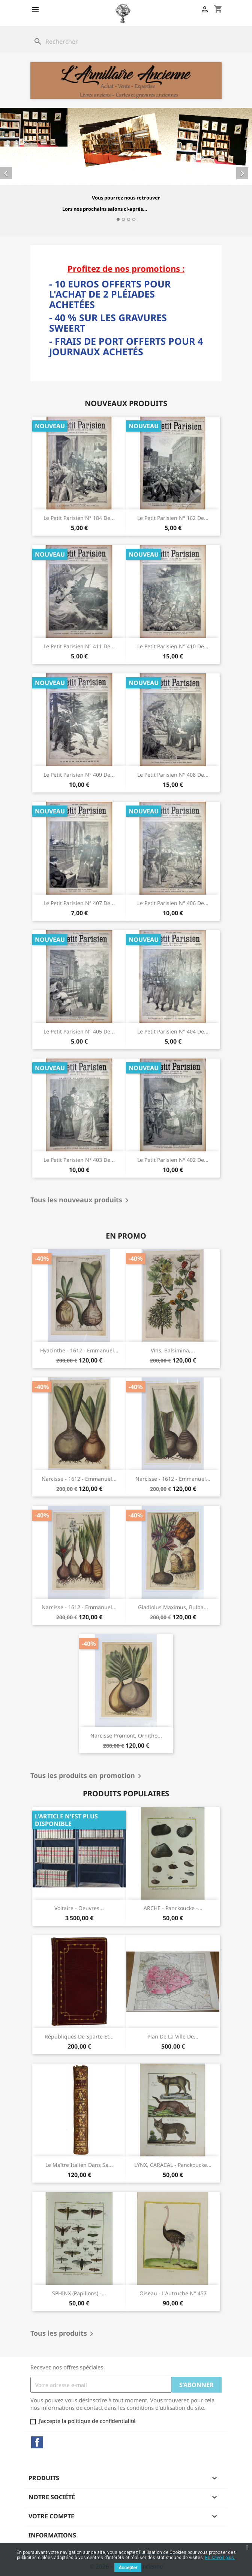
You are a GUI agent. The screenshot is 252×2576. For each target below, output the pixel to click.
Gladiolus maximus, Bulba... (173, 1607)
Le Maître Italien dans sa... (79, 2164)
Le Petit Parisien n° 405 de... (79, 1031)
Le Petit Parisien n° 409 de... (79, 774)
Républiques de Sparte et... (79, 2036)
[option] (126, 167)
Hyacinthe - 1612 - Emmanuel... (79, 1350)
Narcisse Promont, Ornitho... (126, 1735)
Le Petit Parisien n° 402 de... (172, 1159)
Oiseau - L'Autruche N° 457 (173, 2293)
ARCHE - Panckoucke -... (173, 1908)
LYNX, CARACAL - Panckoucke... (173, 2164)
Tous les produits (63, 2333)
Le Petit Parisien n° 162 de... (172, 517)
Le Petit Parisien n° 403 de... (79, 1159)
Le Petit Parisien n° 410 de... (172, 646)
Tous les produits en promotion (87, 1776)
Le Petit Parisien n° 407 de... (79, 903)
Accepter (127, 2567)
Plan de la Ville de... (172, 2036)
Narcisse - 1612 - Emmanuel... (79, 1478)
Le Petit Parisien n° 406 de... (172, 903)
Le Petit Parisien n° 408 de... (172, 774)
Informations (52, 2535)
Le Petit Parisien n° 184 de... (79, 517)
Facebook (37, 2442)
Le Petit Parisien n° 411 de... (79, 646)
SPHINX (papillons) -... (79, 2293)
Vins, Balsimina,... (173, 1350)
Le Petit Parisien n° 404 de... (172, 1031)
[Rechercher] (126, 41)
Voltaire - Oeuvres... (79, 1908)
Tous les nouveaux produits (80, 1200)
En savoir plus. (220, 2557)
